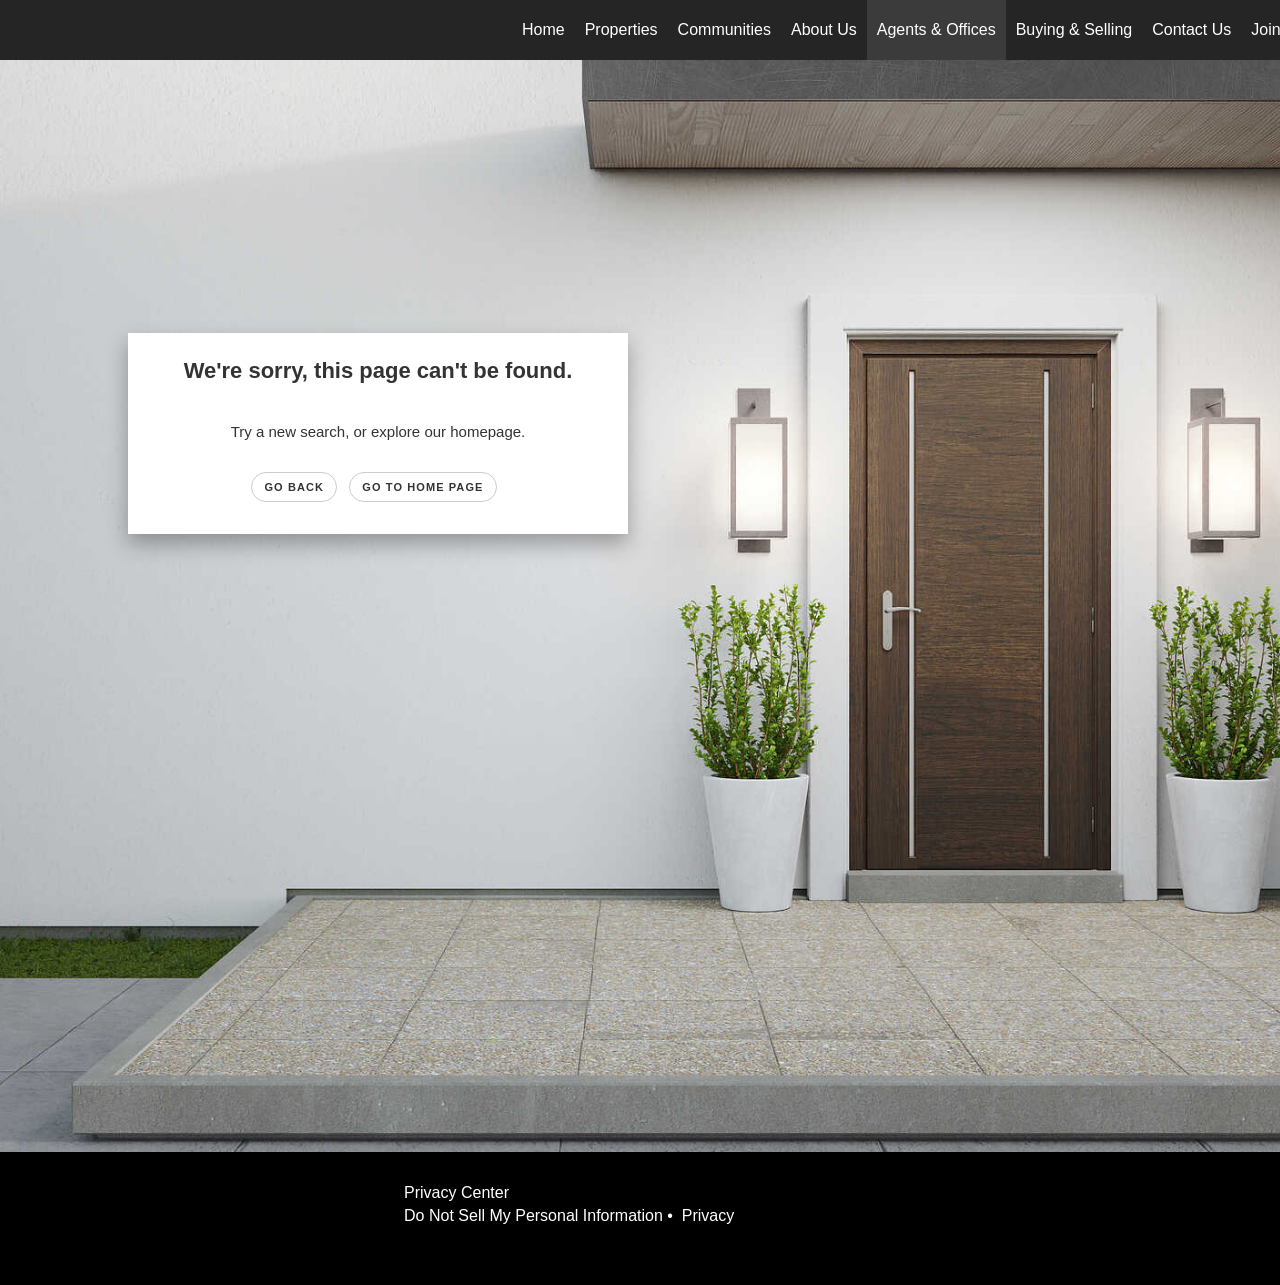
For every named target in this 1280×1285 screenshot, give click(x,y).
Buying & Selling (1074, 29)
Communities (724, 29)
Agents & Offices (936, 29)
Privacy (712, 1215)
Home (543, 29)
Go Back (294, 487)
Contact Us (1191, 29)
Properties (621, 29)
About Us (824, 29)
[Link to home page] (25, 30)
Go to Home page (422, 487)
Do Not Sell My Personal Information (533, 1215)
